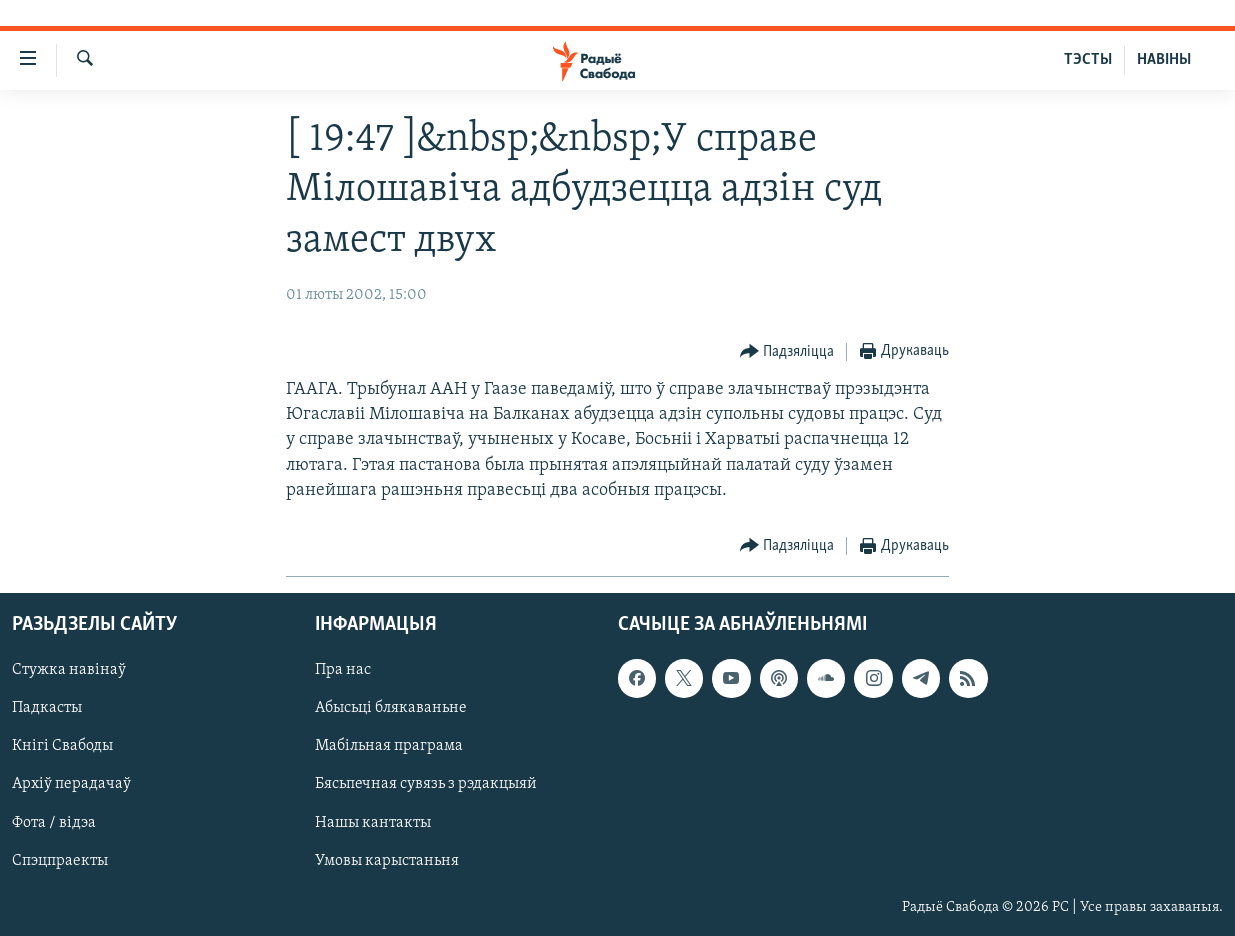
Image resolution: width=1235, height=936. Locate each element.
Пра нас (343, 670)
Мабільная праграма (389, 747)
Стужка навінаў (69, 670)
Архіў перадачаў (71, 785)
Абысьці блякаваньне (391, 709)
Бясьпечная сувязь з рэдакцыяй (426, 785)
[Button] (787, 352)
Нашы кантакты (373, 823)
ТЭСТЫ (1088, 60)
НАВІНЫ (1164, 60)
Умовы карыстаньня (387, 861)
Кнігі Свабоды (62, 747)
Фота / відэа (54, 823)
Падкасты (47, 709)
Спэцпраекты (60, 861)
